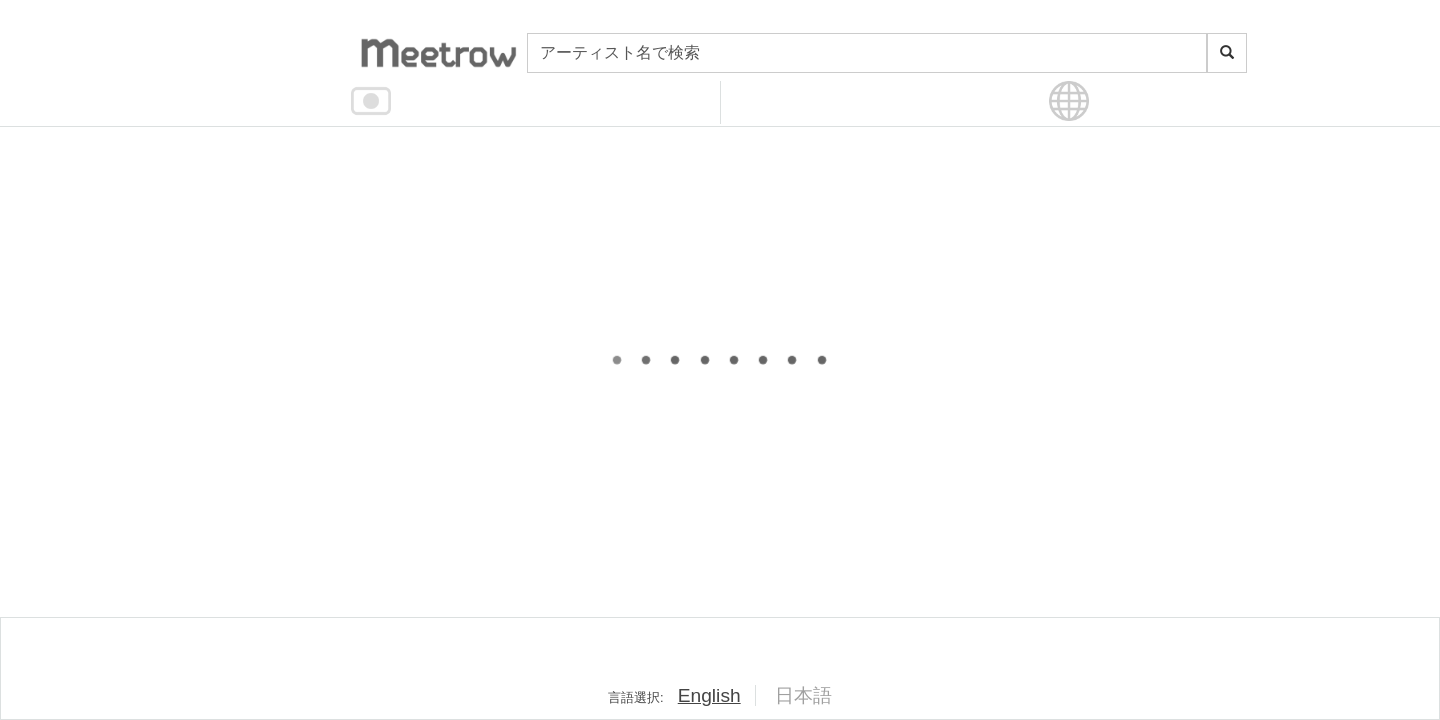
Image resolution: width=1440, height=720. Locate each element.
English (709, 695)
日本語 (803, 695)
